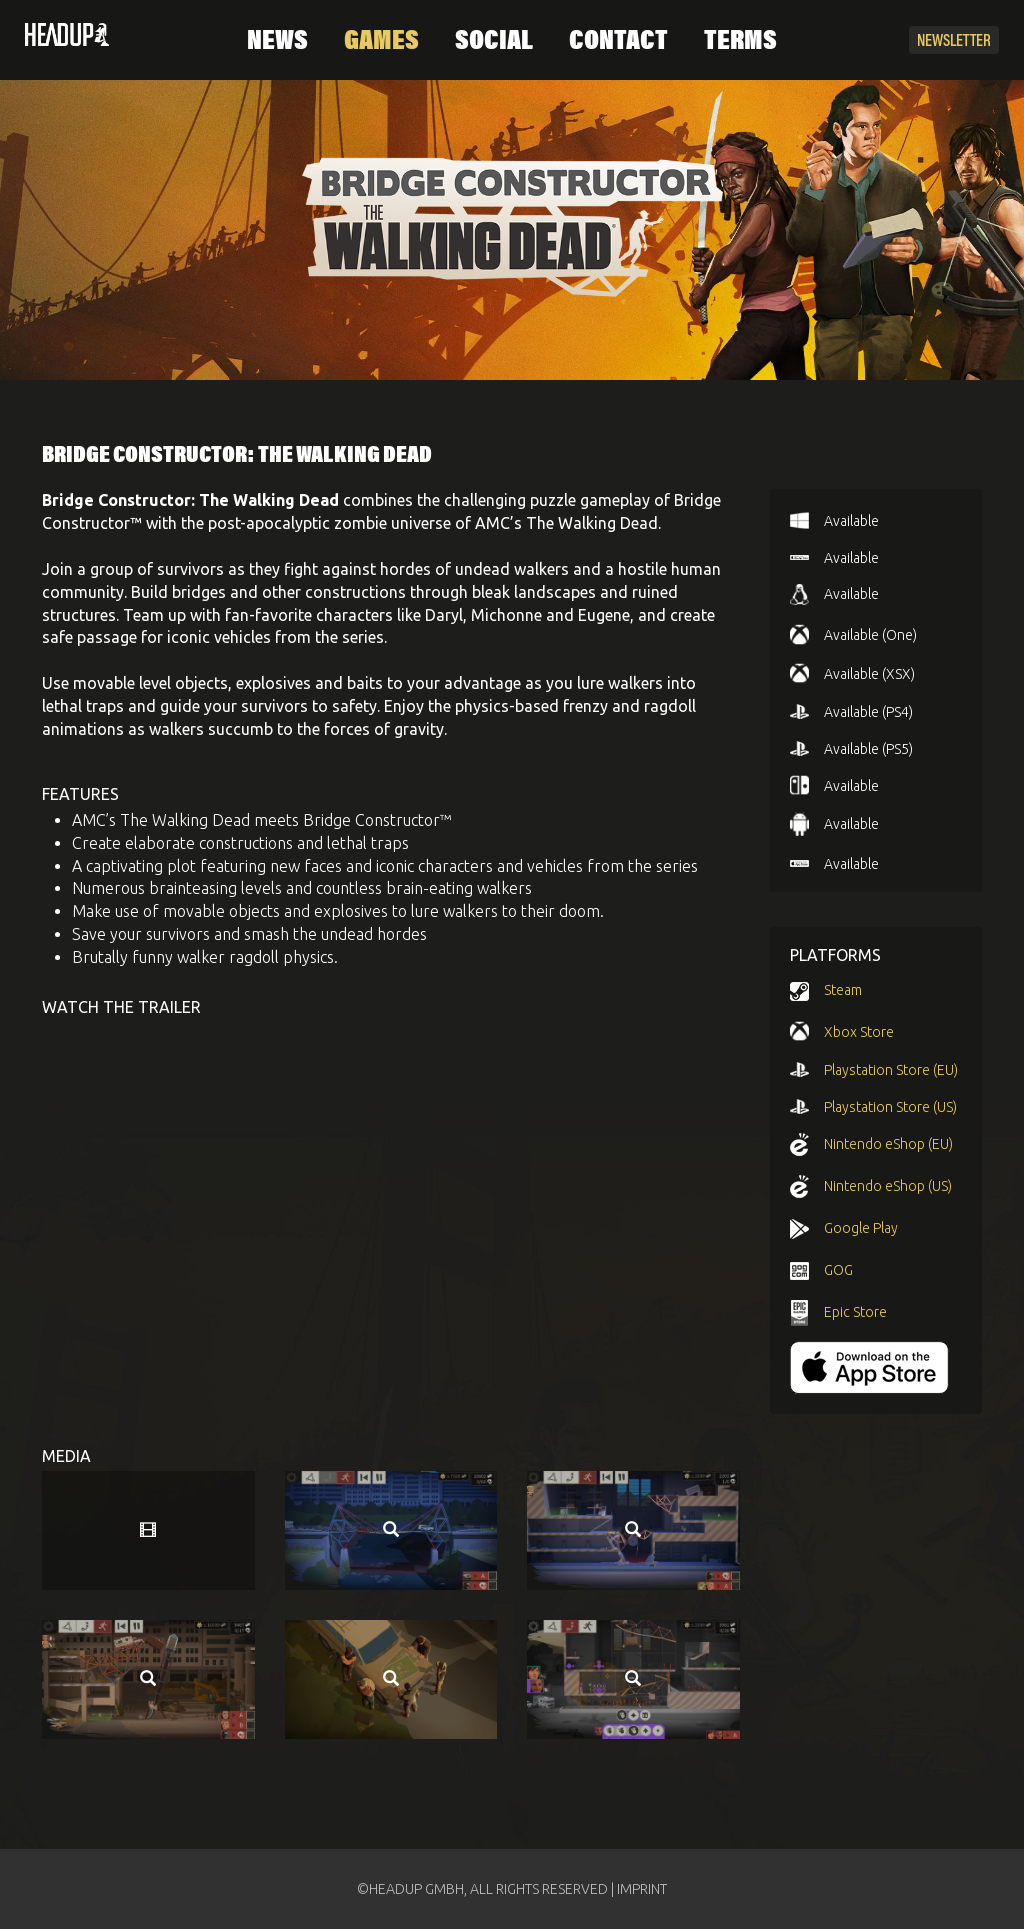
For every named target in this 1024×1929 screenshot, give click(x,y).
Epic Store (855, 1312)
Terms (740, 42)
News (277, 42)
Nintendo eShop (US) (888, 1186)
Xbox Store (859, 1032)
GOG (838, 1270)
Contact (618, 42)
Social (494, 42)
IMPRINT (642, 1889)
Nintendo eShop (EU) (888, 1144)
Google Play (861, 1228)
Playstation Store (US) (890, 1107)
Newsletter (954, 42)
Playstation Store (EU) (891, 1070)
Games (381, 42)
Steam (843, 990)
